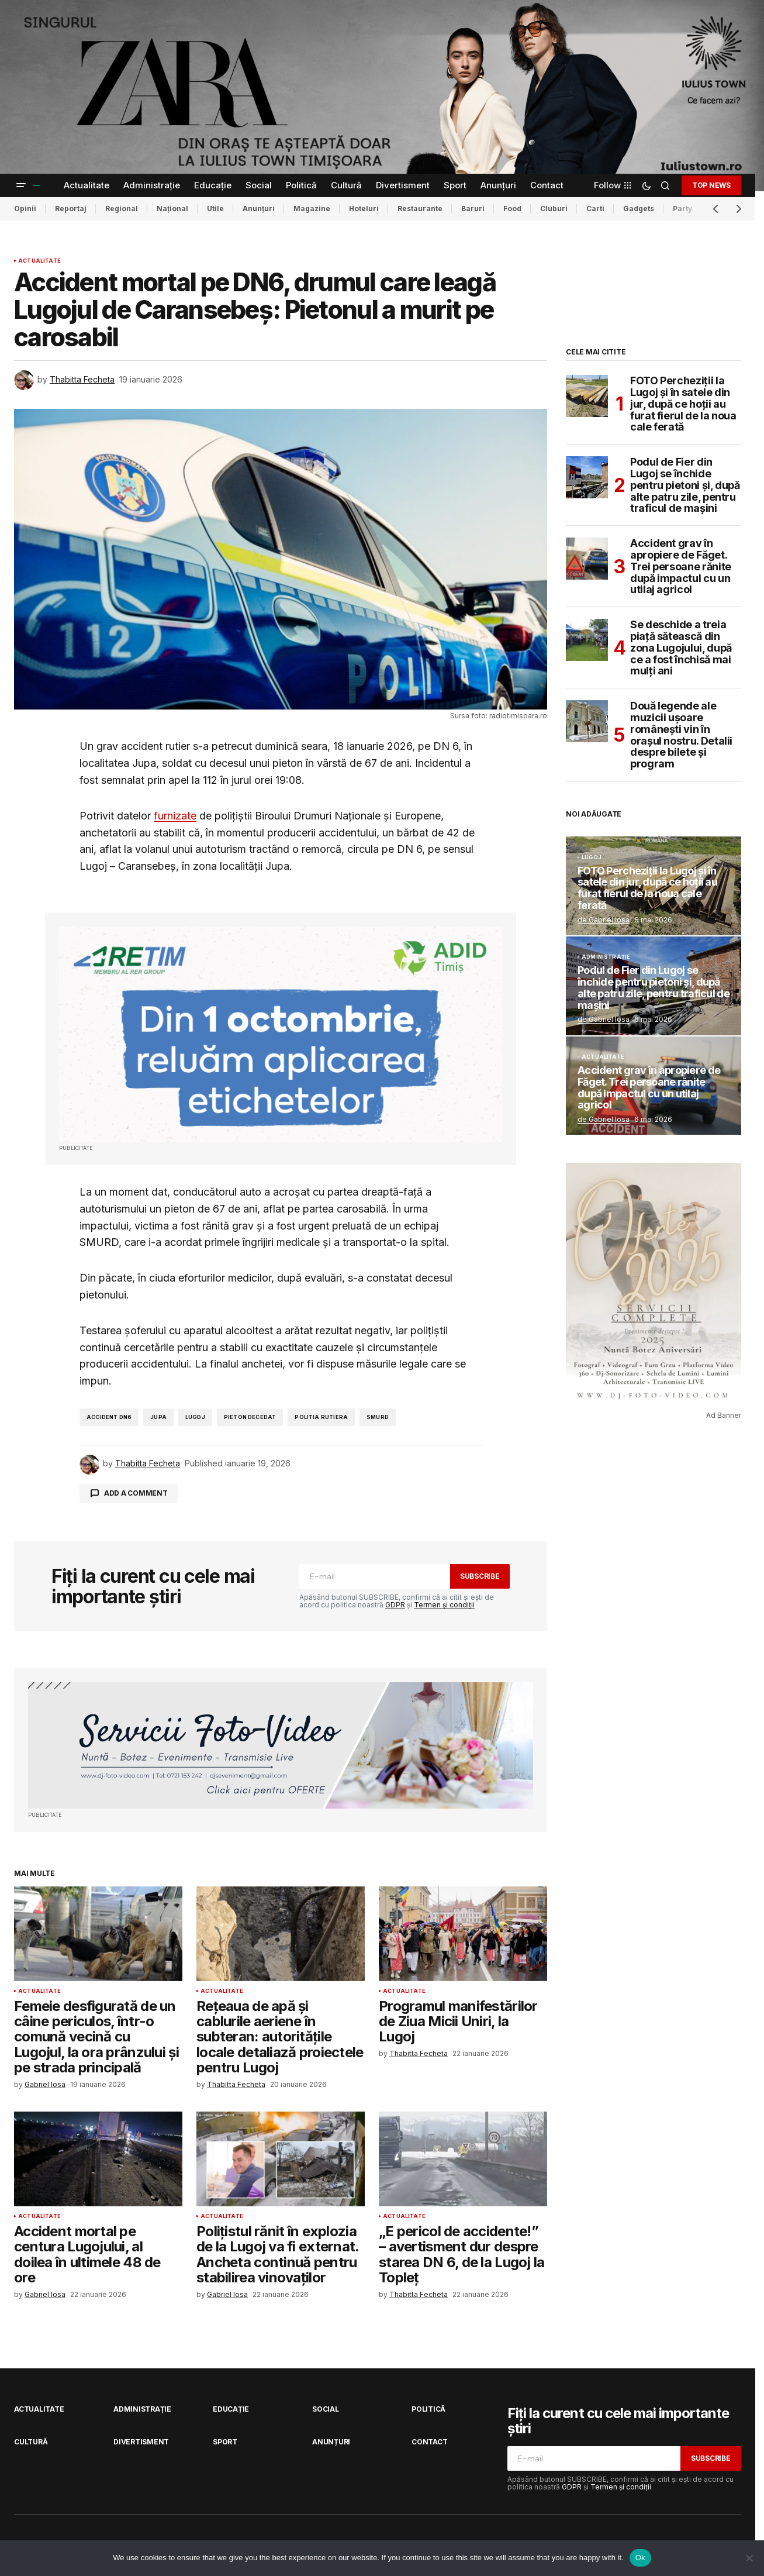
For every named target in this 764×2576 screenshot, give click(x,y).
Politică (428, 2409)
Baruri (473, 208)
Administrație (606, 957)
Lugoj (591, 857)
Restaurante (420, 208)
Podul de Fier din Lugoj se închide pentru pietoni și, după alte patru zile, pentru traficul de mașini (685, 485)
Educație (231, 2409)
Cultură (30, 2441)
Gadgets (638, 208)
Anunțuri (259, 208)
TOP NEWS (711, 185)
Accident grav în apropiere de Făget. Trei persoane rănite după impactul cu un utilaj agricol (680, 566)
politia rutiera (321, 1417)
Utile (215, 208)
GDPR (395, 1604)
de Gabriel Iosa (604, 919)
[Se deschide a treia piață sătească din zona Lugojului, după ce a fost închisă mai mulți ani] (587, 640)
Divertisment (141, 2441)
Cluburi (554, 208)
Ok (640, 2557)
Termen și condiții (444, 1604)
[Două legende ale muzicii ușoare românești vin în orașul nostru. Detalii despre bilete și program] (587, 721)
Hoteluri (364, 208)
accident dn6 (109, 1417)
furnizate (175, 816)
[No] (749, 2558)
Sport (225, 2441)
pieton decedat (250, 1417)
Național (172, 208)
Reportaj (71, 208)
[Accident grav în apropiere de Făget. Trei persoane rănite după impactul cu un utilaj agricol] (587, 559)
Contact (429, 2441)
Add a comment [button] (136, 1493)
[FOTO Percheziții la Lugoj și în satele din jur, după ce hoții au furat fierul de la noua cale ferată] (587, 396)
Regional (121, 208)
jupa (158, 1417)
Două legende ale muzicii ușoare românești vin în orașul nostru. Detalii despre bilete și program (681, 735)
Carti (595, 208)
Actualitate (39, 261)
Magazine (311, 208)
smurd (378, 1417)
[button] (21, 185)
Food (512, 208)
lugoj (195, 1417)
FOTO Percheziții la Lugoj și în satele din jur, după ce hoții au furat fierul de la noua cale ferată (683, 404)
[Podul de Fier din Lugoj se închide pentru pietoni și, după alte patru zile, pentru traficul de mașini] (587, 477)
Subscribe (480, 1576)
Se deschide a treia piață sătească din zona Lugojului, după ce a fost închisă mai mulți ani (681, 648)
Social (325, 2409)
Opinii (25, 208)
